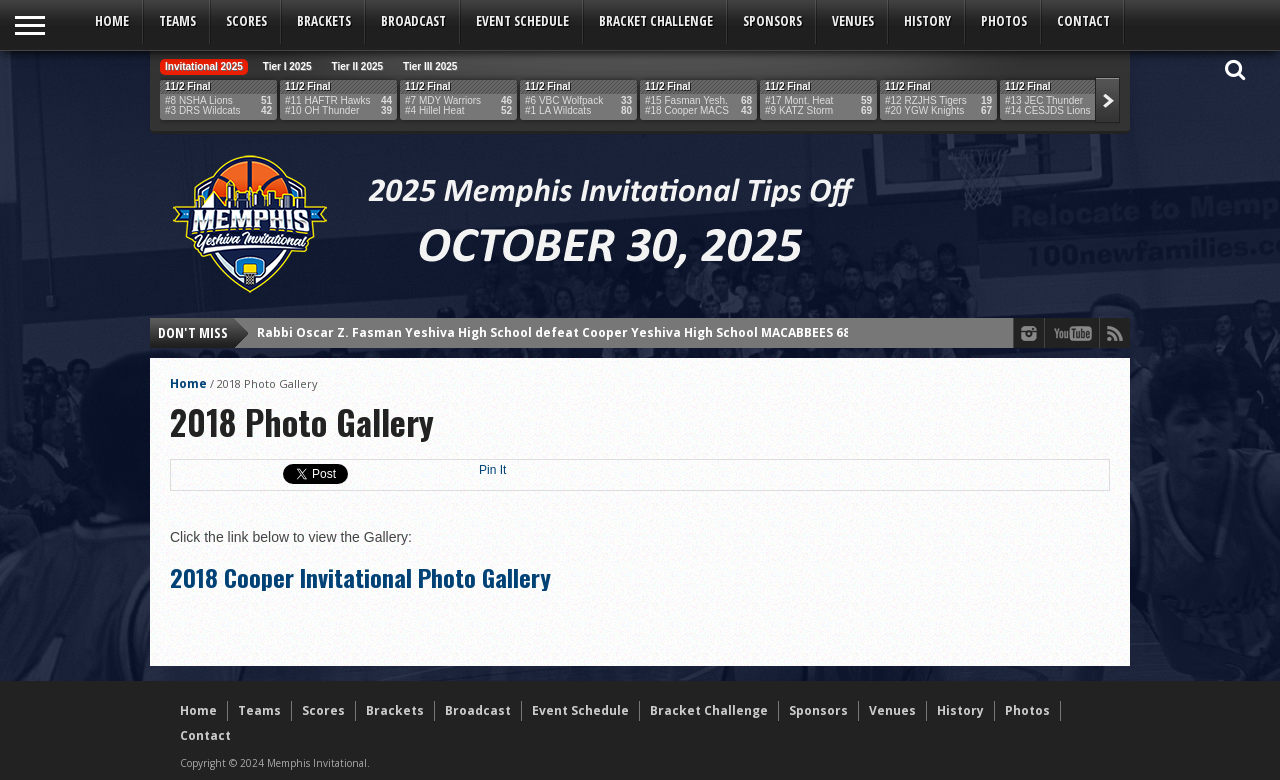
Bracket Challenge (656, 21)
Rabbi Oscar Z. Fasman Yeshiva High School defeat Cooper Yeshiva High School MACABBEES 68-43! (565, 332)
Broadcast (413, 21)
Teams (177, 21)
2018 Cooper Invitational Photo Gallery (360, 577)
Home (112, 21)
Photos (1004, 21)
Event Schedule (522, 21)
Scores (246, 21)
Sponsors (772, 21)
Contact (1083, 21)
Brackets (324, 21)
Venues (853, 21)
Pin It (492, 470)
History (927, 21)
